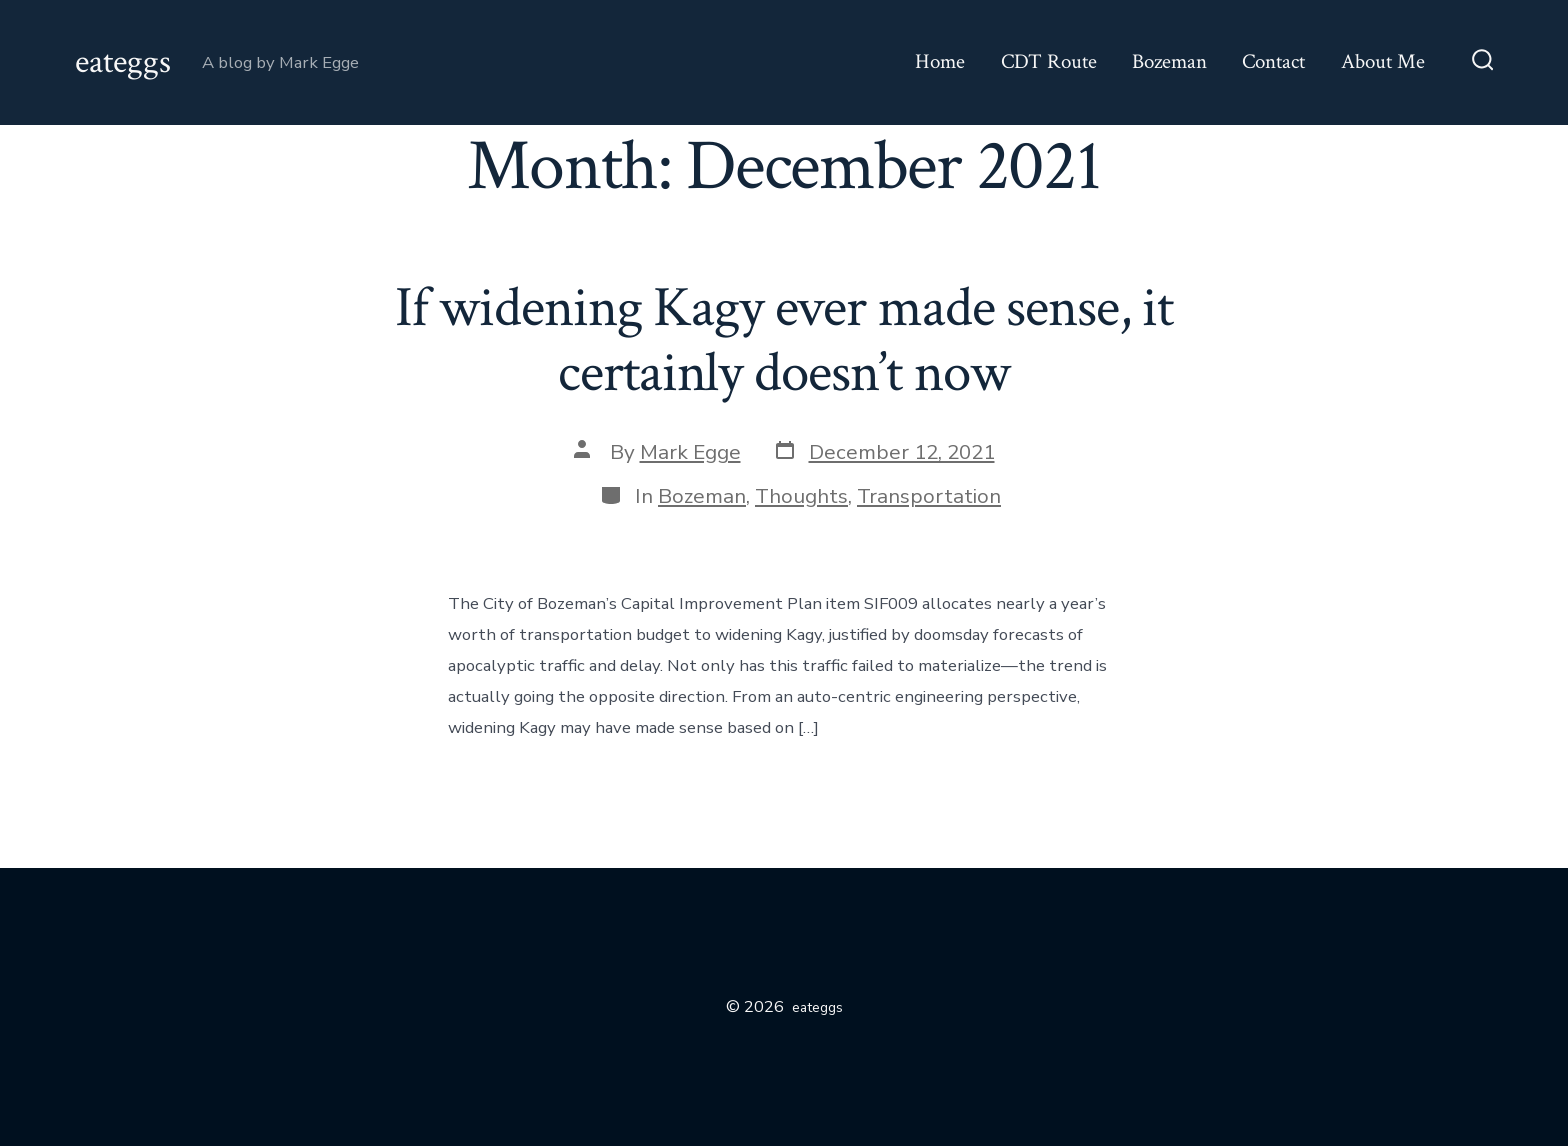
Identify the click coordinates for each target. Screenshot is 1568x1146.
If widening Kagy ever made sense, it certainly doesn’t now (784, 340)
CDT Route (1049, 61)
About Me (1383, 61)
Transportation (929, 496)
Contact (1273, 61)
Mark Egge (690, 452)
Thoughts (801, 496)
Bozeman (1169, 61)
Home (940, 61)
